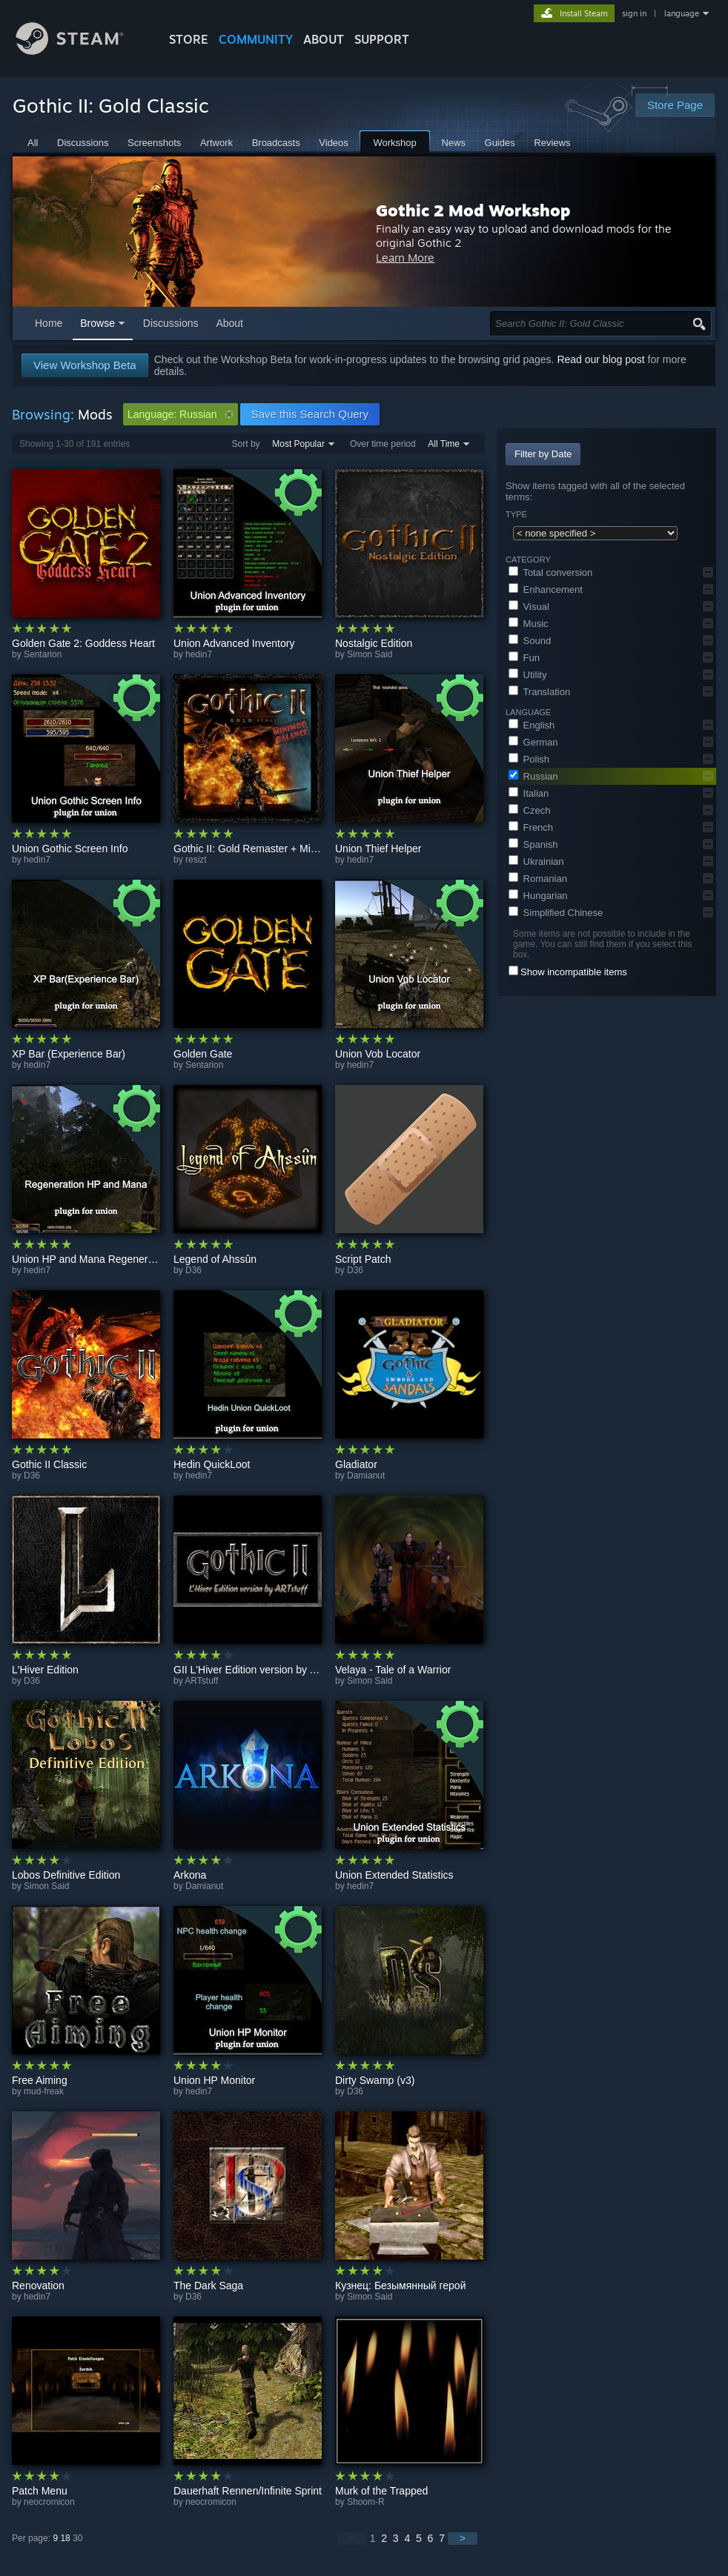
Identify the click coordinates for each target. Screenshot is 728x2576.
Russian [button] (533, 776)
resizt (196, 859)
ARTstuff (201, 1681)
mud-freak (44, 2091)
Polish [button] (529, 759)
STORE (188, 39)
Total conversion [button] (550, 572)
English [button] (532, 725)
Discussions (171, 323)
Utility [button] (527, 674)
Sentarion (43, 654)
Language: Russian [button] (181, 414)
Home (48, 323)
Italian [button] (529, 793)
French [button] (531, 827)
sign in (634, 13)
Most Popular (298, 444)
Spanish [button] (533, 844)
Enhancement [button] (546, 589)
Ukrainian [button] (536, 861)
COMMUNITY (256, 39)
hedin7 (198, 654)
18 (65, 2538)
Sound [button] (530, 640)
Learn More (463, 257)
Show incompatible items (573, 971)
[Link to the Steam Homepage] (81, 50)
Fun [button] (524, 657)
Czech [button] (529, 810)
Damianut (366, 1475)
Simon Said (369, 654)
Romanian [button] (538, 878)
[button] (708, 572)
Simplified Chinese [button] (556, 912)
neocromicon (49, 2502)
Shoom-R (366, 2502)
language (681, 13)
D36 (193, 1270)
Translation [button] (539, 691)
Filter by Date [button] (543, 453)
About (323, 39)
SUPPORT (381, 39)
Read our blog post (600, 359)
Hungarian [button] (538, 895)
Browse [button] (97, 323)
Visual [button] (529, 606)
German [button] (533, 742)
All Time (444, 444)
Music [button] (529, 623)
